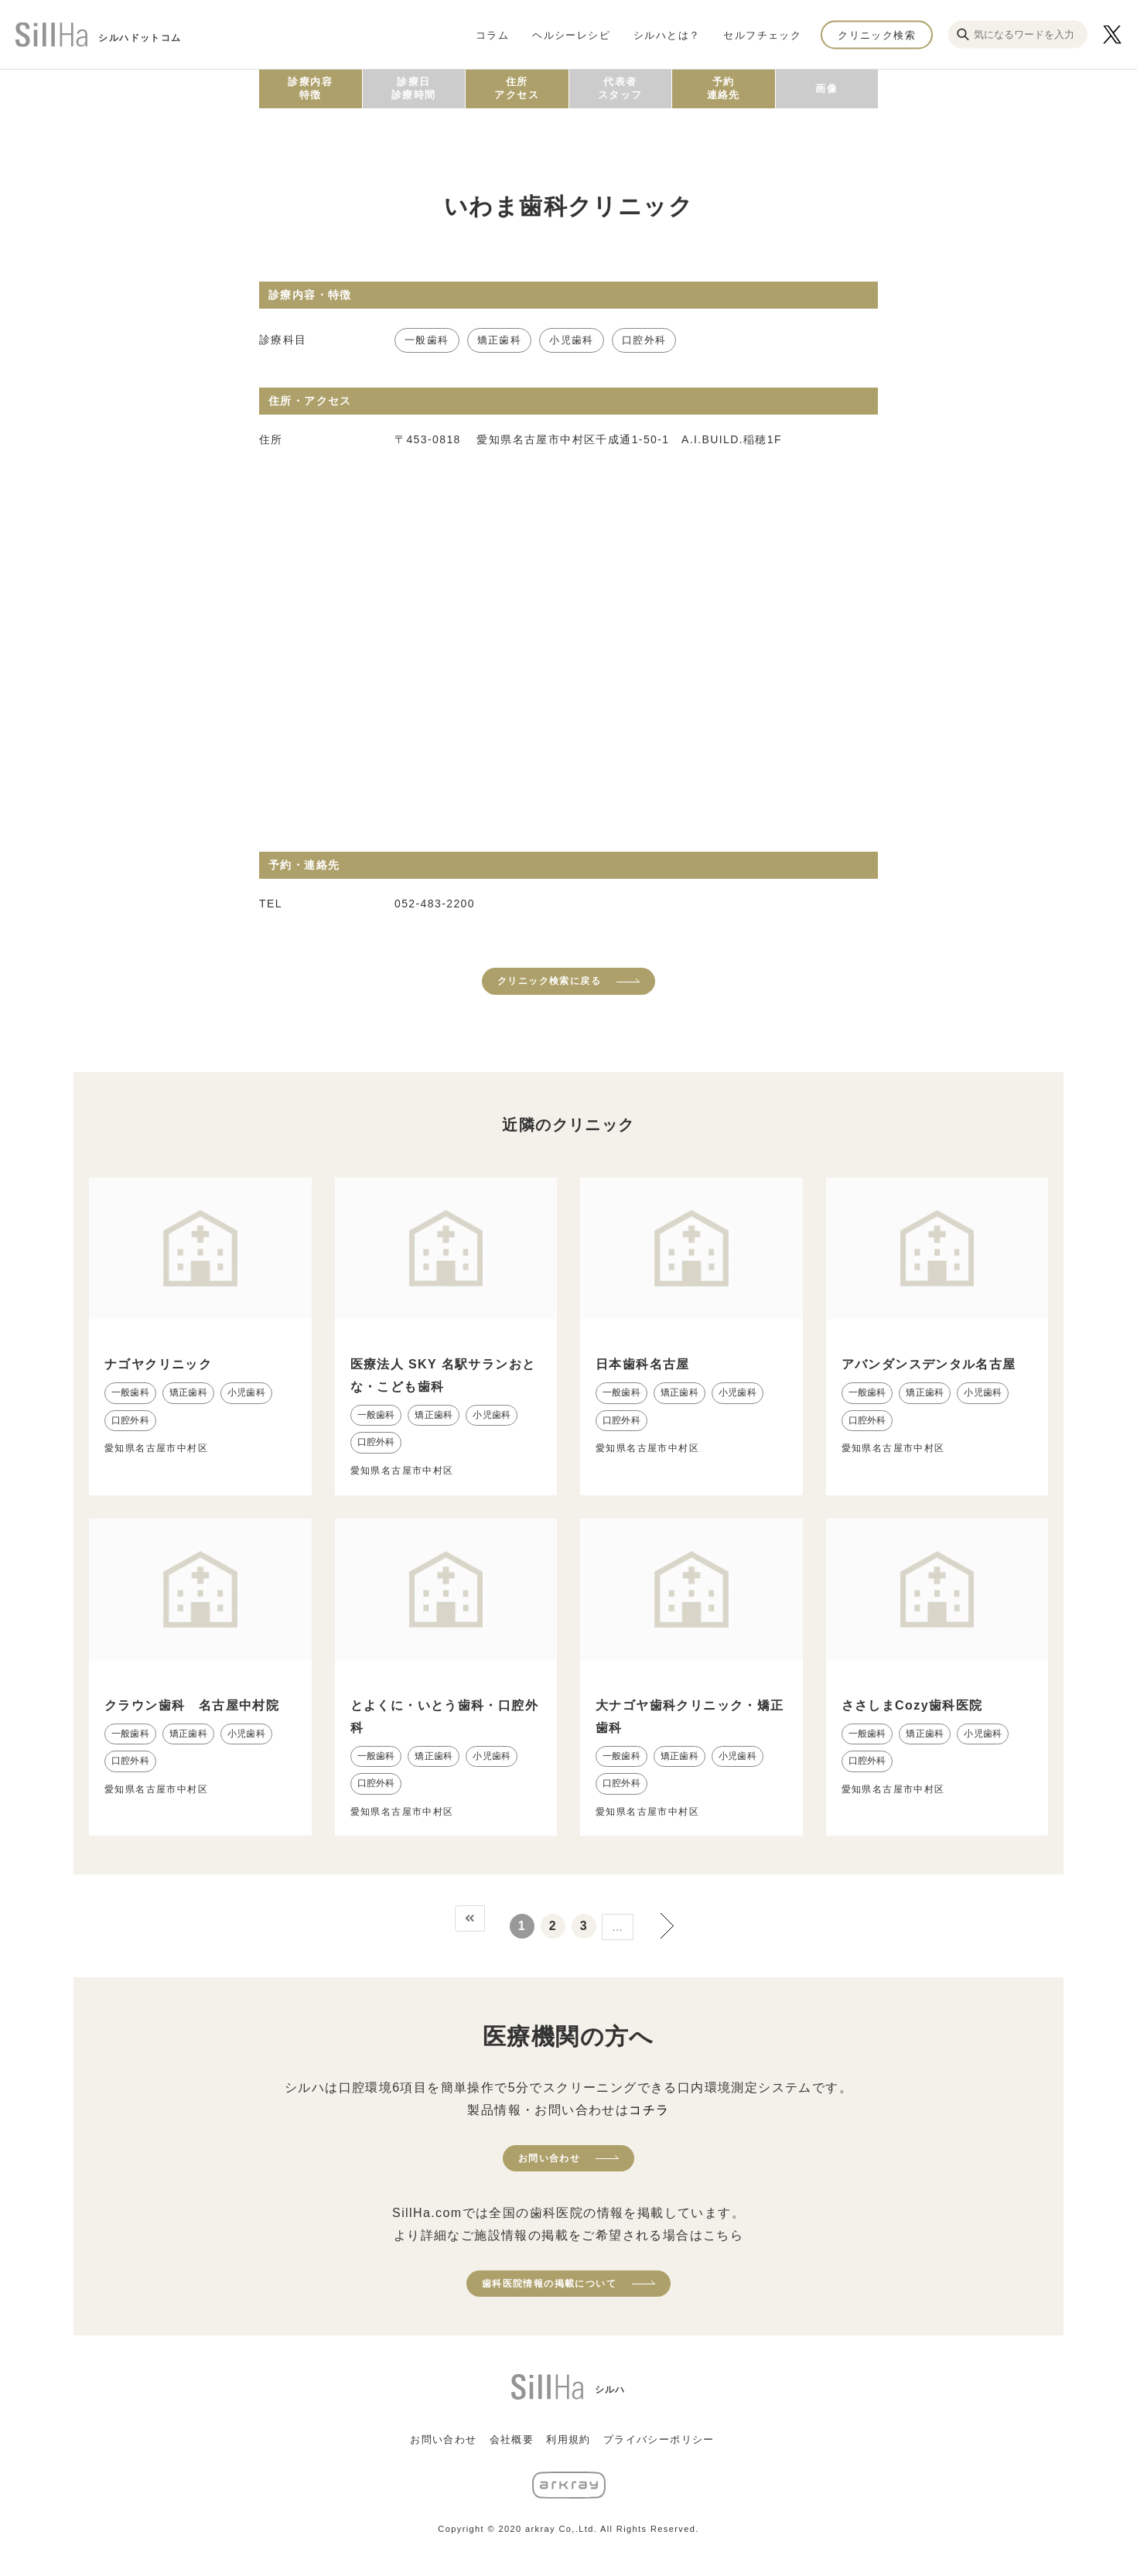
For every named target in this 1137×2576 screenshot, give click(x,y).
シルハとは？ (666, 34)
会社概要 (512, 2439)
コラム (492, 34)
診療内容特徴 (310, 88)
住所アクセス (516, 88)
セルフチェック (762, 34)
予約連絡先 (723, 88)
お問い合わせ (549, 2158)
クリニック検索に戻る (549, 980)
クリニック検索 (877, 34)
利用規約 (568, 2439)
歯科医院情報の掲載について (549, 2283)
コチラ (649, 2109)
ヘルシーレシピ (571, 34)
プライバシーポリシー (659, 2439)
